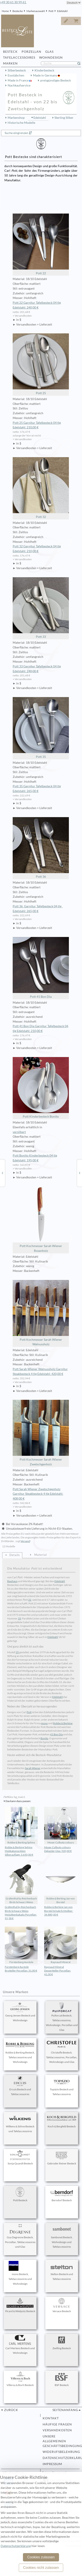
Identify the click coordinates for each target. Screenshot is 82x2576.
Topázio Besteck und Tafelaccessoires (62, 2086)
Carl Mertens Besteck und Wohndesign (20, 2345)
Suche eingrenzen (16, 133)
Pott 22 (41, 244)
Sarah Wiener (32, 1768)
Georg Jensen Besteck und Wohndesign (20, 2012)
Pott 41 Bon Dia (41, 967)
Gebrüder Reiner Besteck (62, 2157)
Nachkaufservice (19, 85)
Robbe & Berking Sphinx (21, 1825)
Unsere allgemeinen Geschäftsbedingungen (60, 2441)
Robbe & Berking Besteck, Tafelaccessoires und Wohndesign (20, 2051)
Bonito (44, 1738)
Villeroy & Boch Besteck (20, 2379)
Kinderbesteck (44, 70)
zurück (10, 2410)
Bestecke (17, 11)
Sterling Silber (63, 117)
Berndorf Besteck (62, 2194)
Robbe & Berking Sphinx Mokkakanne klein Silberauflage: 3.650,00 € (19, 1851)
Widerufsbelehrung (60, 2452)
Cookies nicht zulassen (41, 2567)
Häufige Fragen (57, 2424)
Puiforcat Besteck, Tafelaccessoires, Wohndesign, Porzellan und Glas (62, 2016)
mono (44, 1723)
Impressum (52, 2464)
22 (29, 1599)
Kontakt (51, 2418)
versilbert (19, 1132)
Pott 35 (41, 728)
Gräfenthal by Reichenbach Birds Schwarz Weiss (21, 1883)
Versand (25, 1541)
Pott (51, 11)
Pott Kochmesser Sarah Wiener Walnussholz (41, 1313)
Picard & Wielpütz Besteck (20, 2305)
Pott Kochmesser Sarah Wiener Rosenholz (41, 1219)
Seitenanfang (65, 2410)
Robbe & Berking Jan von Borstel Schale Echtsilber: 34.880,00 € (58, 1910)
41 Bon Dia (56, 1734)
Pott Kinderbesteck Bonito (41, 1087)
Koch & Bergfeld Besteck (62, 2120)
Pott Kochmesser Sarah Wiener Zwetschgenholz (41, 1433)
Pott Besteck (20, 2194)
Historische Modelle (21, 122)
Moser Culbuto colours (60, 1825)
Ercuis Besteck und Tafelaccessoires (20, 2086)
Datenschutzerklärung (60, 2458)
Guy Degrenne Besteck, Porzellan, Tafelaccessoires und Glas (20, 2236)
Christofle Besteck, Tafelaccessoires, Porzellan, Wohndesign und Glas (61, 2051)
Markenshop (16, 117)
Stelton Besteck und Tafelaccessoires (62, 2271)
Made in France (18, 80)
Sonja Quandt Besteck (20, 2157)
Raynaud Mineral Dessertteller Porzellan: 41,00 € (57, 1970)
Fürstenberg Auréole (21, 1945)
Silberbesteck (17, 70)
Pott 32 (41, 488)
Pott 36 (41, 848)
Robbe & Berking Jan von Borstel (60, 1883)
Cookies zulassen (41, 2557)
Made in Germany (45, 75)
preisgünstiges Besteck (55, 80)
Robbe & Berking (62, 1723)
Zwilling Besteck (62, 2342)
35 (17, 1652)
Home (5, 11)
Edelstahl (62, 11)
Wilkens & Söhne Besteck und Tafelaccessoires (20, 2123)
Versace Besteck (62, 2305)
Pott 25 (41, 364)
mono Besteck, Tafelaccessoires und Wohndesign (20, 2273)
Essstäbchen (16, 75)
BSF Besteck (62, 2379)
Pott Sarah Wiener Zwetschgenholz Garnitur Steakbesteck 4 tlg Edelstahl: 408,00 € (38, 1493)
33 (19, 1618)
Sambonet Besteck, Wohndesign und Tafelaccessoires (62, 2236)
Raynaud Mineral (60, 1945)
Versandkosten (57, 2430)
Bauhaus (12, 1581)
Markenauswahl (35, 11)
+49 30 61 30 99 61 (13, 2)
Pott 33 (41, 608)
